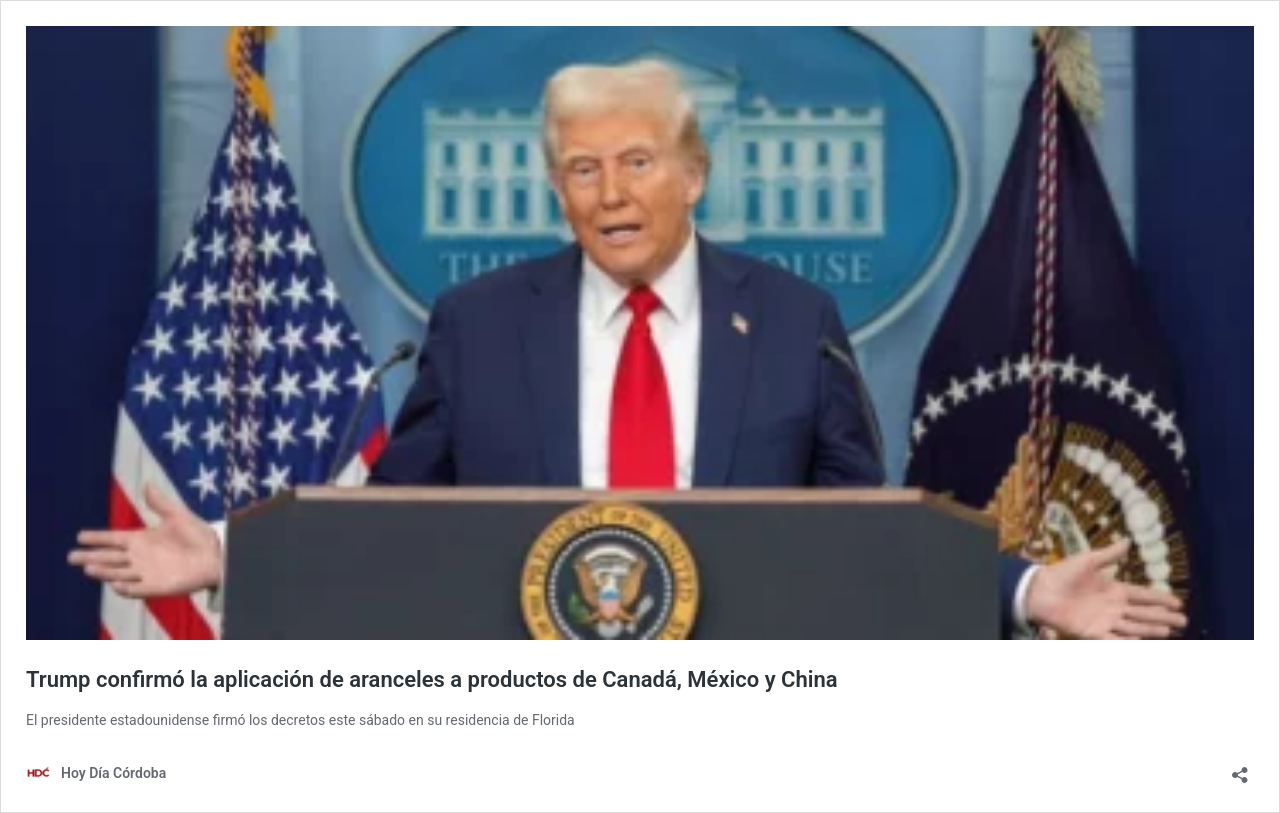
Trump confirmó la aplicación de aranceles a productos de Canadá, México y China (432, 679)
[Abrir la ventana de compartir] (1240, 768)
